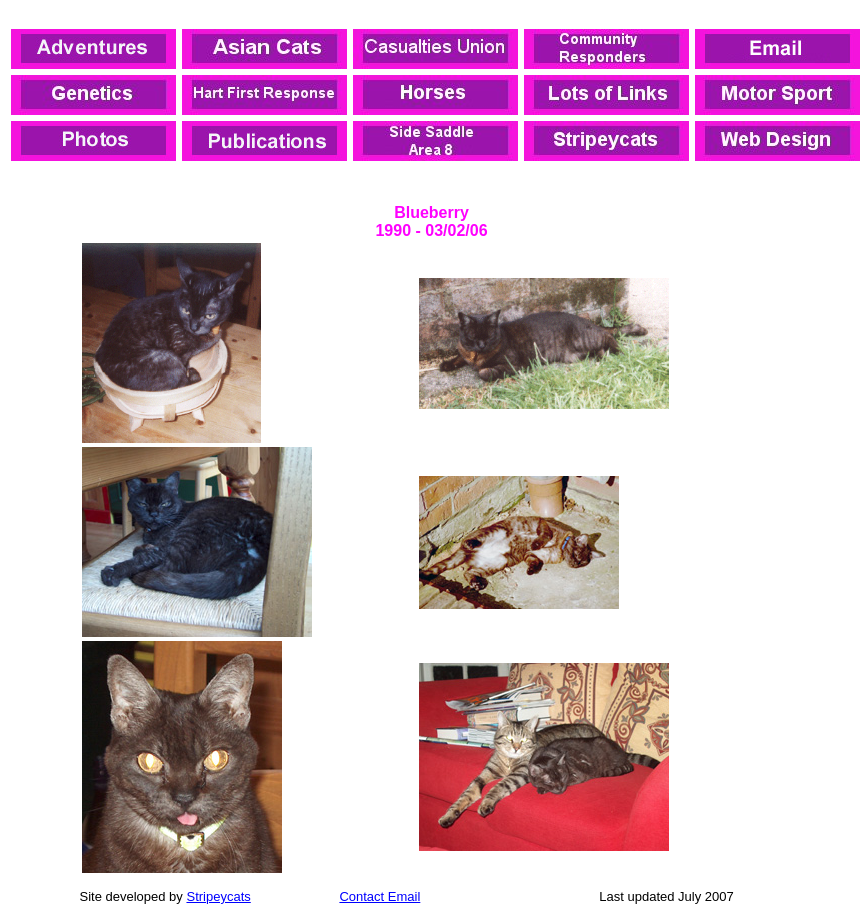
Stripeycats (218, 896)
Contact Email (379, 896)
